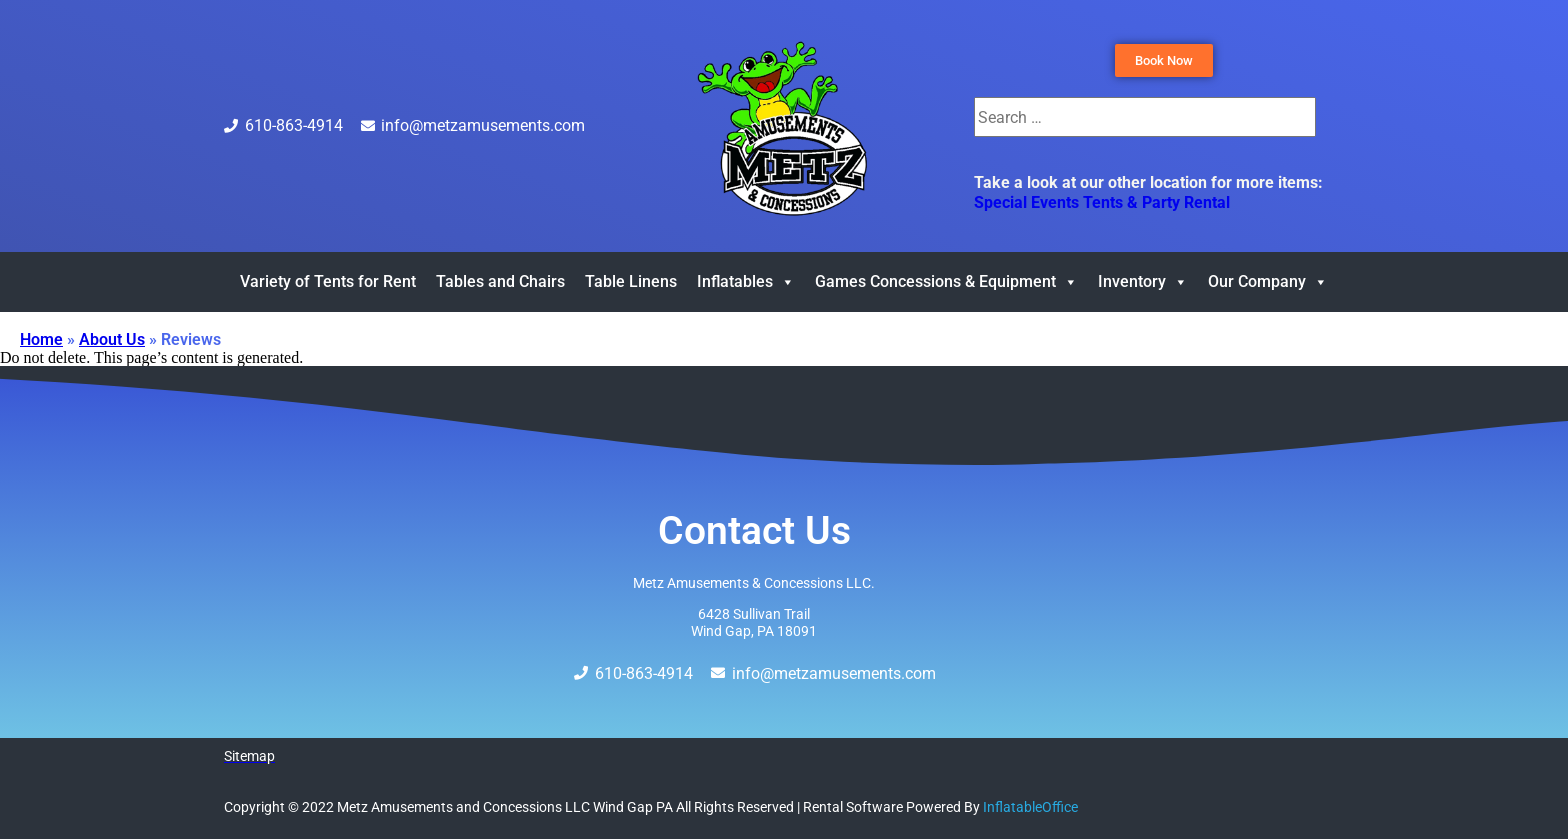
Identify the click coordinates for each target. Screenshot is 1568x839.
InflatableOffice (1030, 807)
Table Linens (631, 281)
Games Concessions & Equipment (946, 281)
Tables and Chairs (500, 281)
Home (41, 339)
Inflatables (746, 281)
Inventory (1143, 281)
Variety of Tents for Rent (328, 281)
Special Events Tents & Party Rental (1102, 202)
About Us (112, 339)
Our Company (1268, 281)
